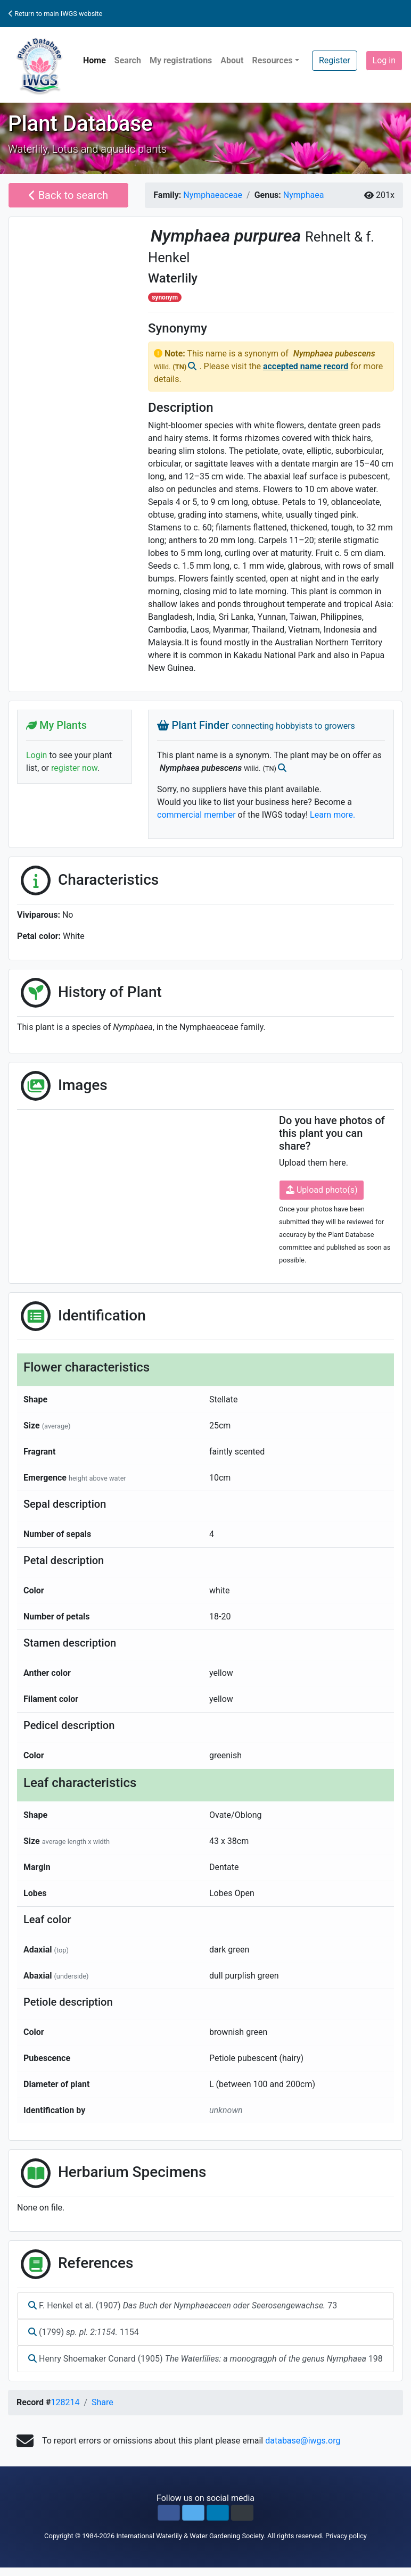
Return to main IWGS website (55, 14)
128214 (65, 2402)
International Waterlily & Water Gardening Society (190, 2536)
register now (74, 768)
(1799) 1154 (83, 2332)
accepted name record (305, 366)
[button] (169, 2513)
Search (127, 60)
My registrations (181, 60)
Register (334, 60)
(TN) (180, 367)
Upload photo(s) (321, 1190)
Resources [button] (272, 60)
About (231, 60)
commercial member (196, 815)
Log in (384, 60)
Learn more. (332, 815)
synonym (165, 297)
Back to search (68, 195)
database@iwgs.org (302, 2441)
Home (94, 60)
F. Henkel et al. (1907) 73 (182, 2305)
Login (36, 755)
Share (102, 2402)
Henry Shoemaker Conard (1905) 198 (205, 2359)
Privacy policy (346, 2536)
